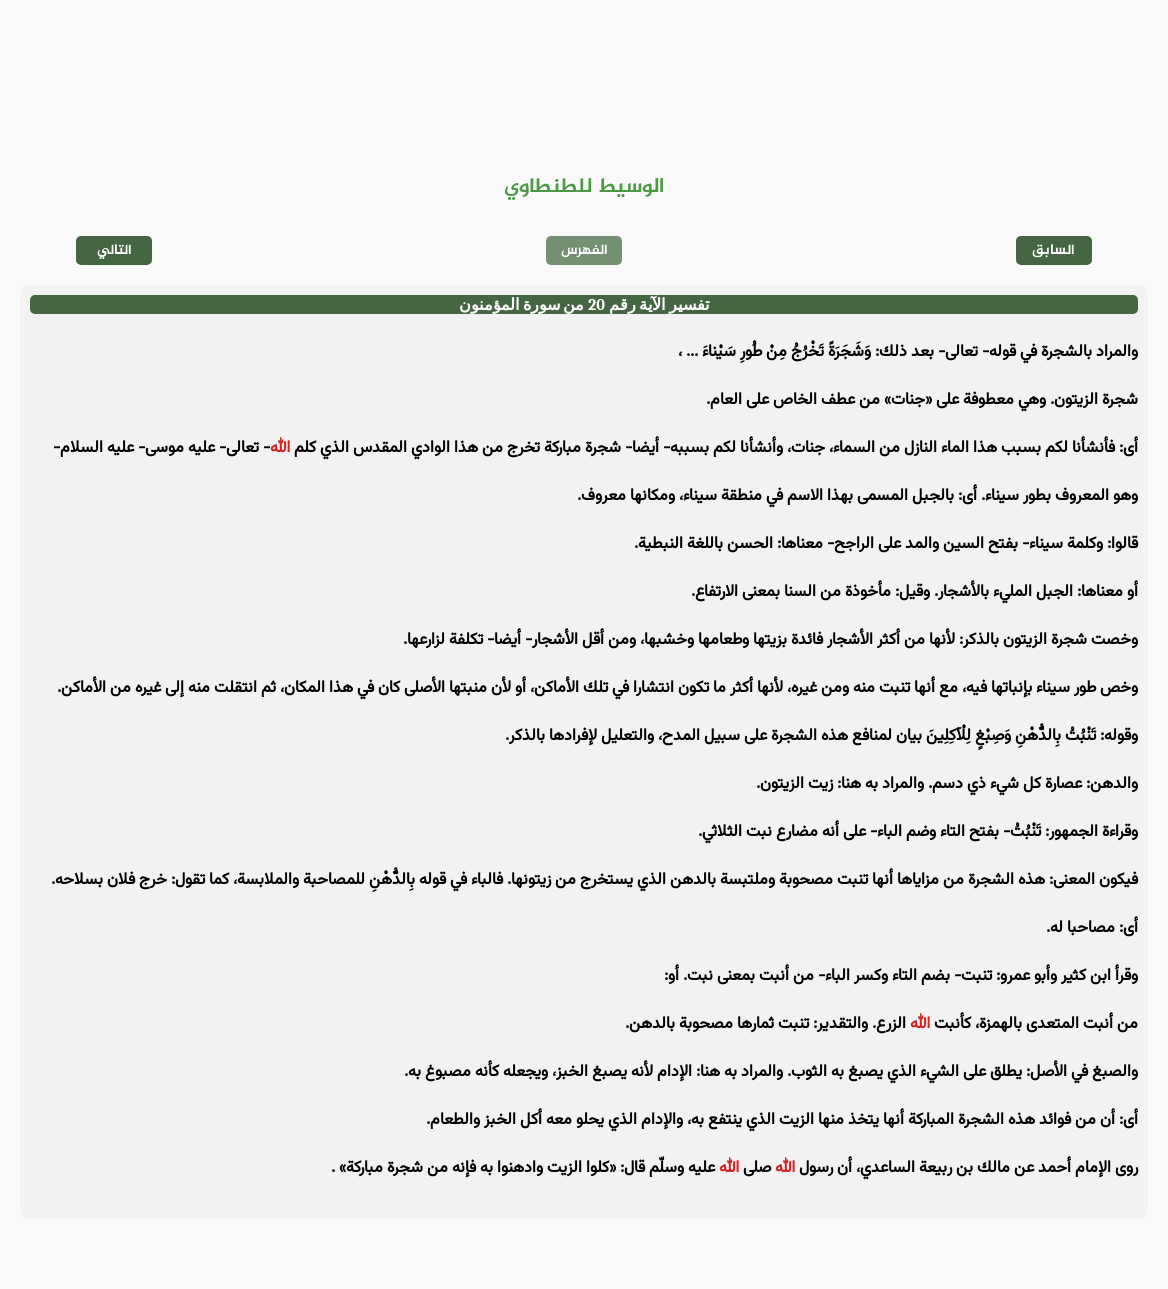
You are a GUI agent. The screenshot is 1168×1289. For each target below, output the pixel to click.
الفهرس (584, 250)
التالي (114, 250)
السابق (1053, 250)
